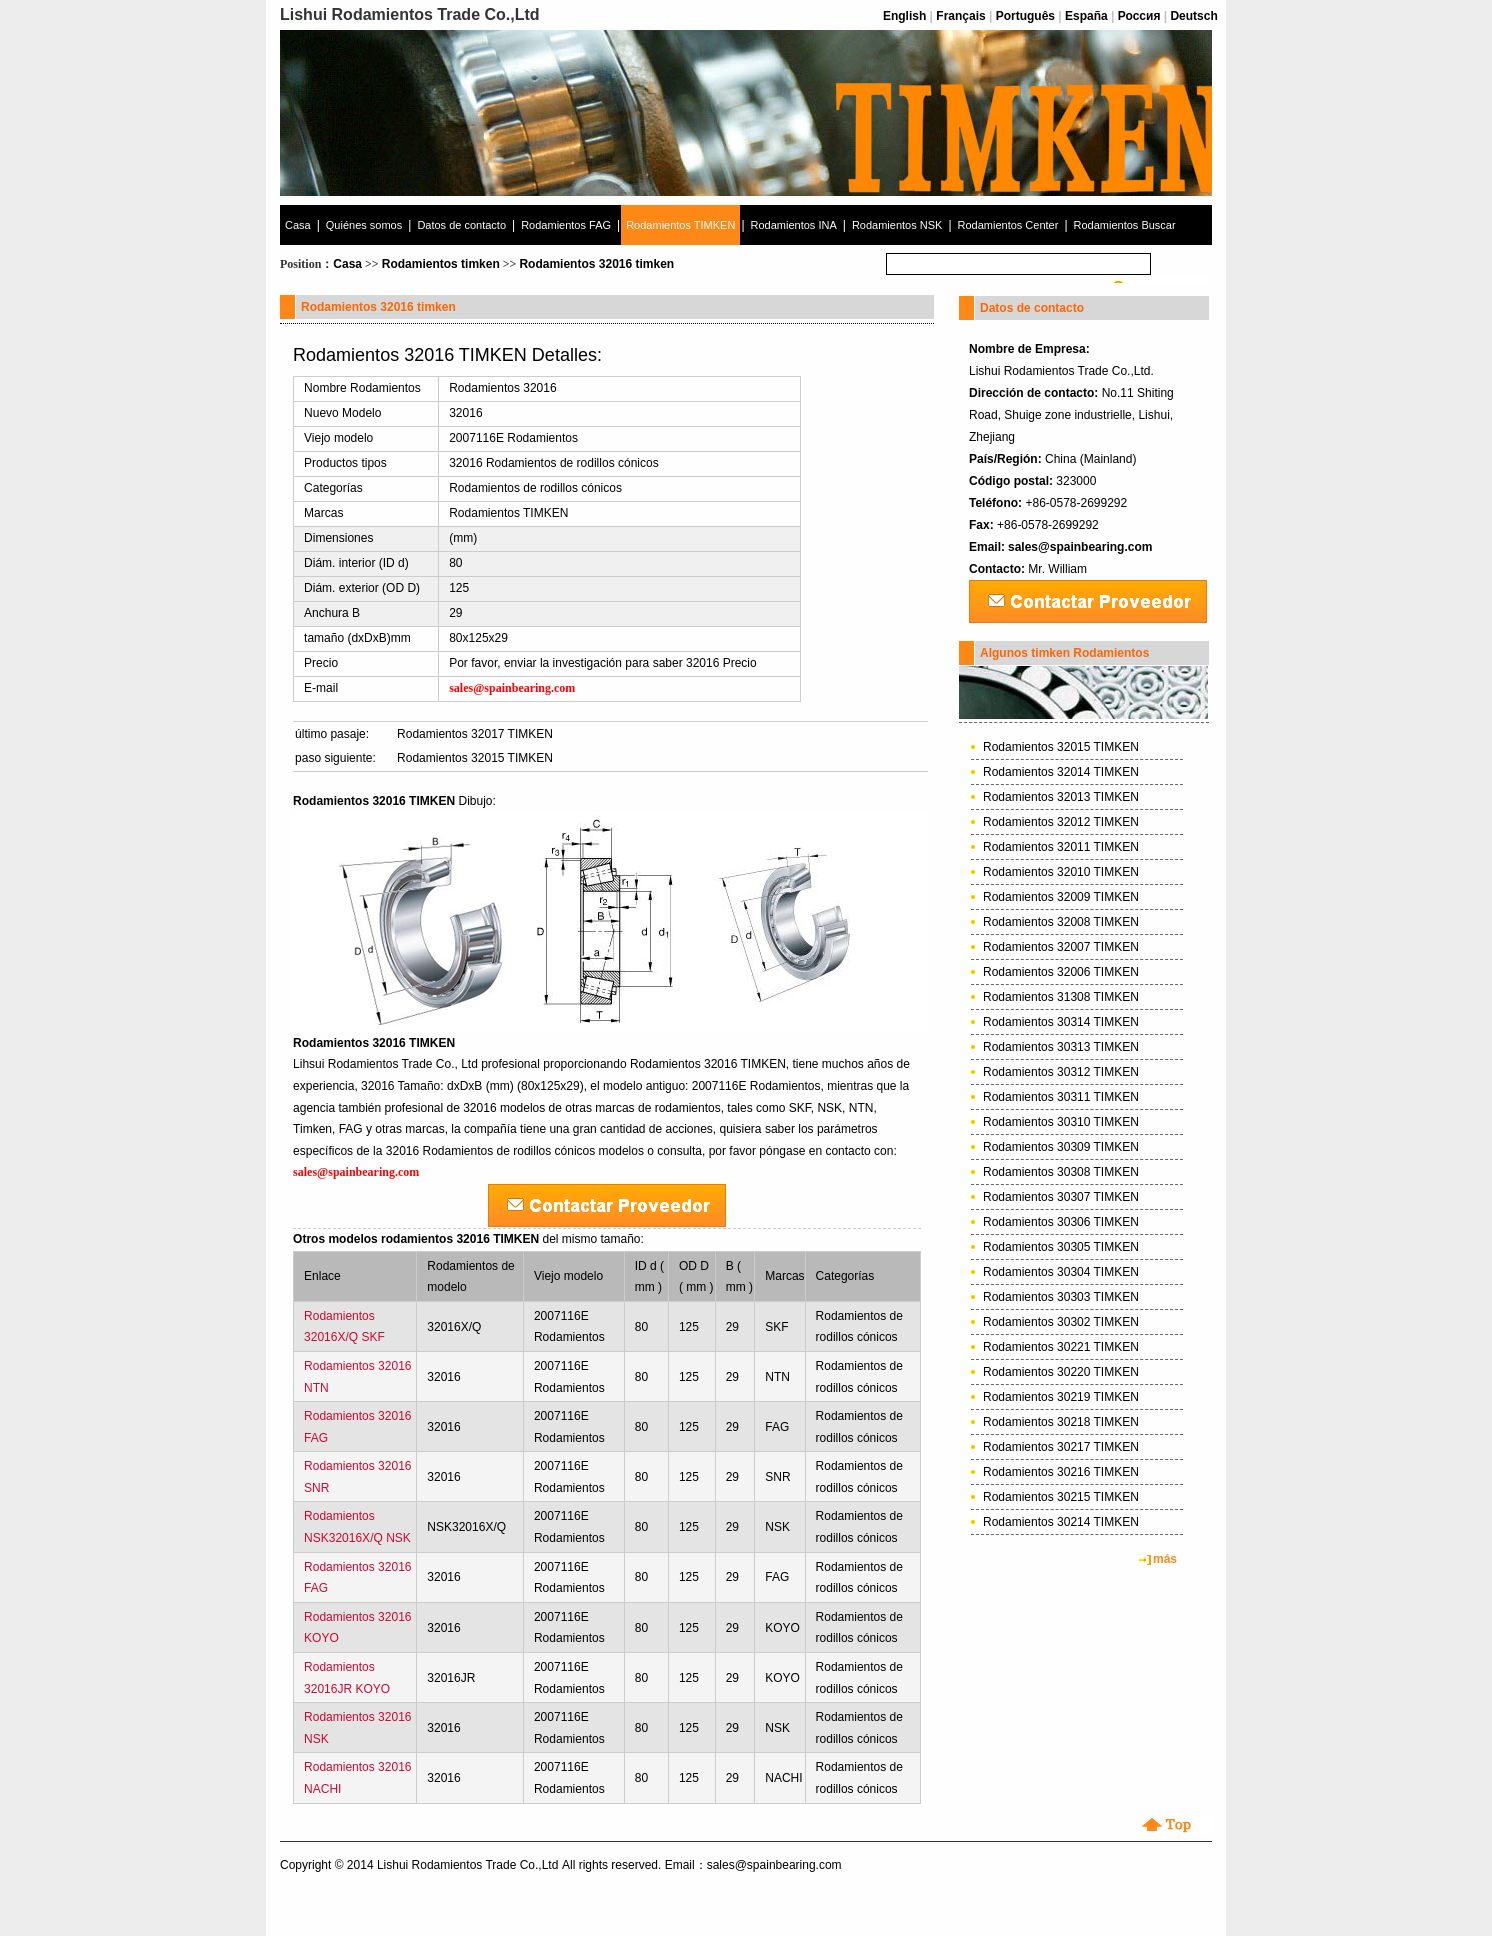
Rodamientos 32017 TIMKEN (475, 734)
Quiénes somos (364, 225)
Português (1025, 16)
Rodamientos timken (441, 264)
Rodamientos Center (1008, 225)
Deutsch (1193, 16)
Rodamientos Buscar (1125, 225)
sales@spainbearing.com (1080, 547)
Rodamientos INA (794, 225)
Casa (298, 225)
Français (960, 16)
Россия (1139, 16)
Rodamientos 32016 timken (596, 264)
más (1165, 1559)
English (904, 16)
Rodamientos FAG (566, 225)
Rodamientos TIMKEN (680, 225)
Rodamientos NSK (897, 225)
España (1086, 16)
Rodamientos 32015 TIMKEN (475, 758)
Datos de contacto (461, 225)
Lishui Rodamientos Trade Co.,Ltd (467, 1865)
